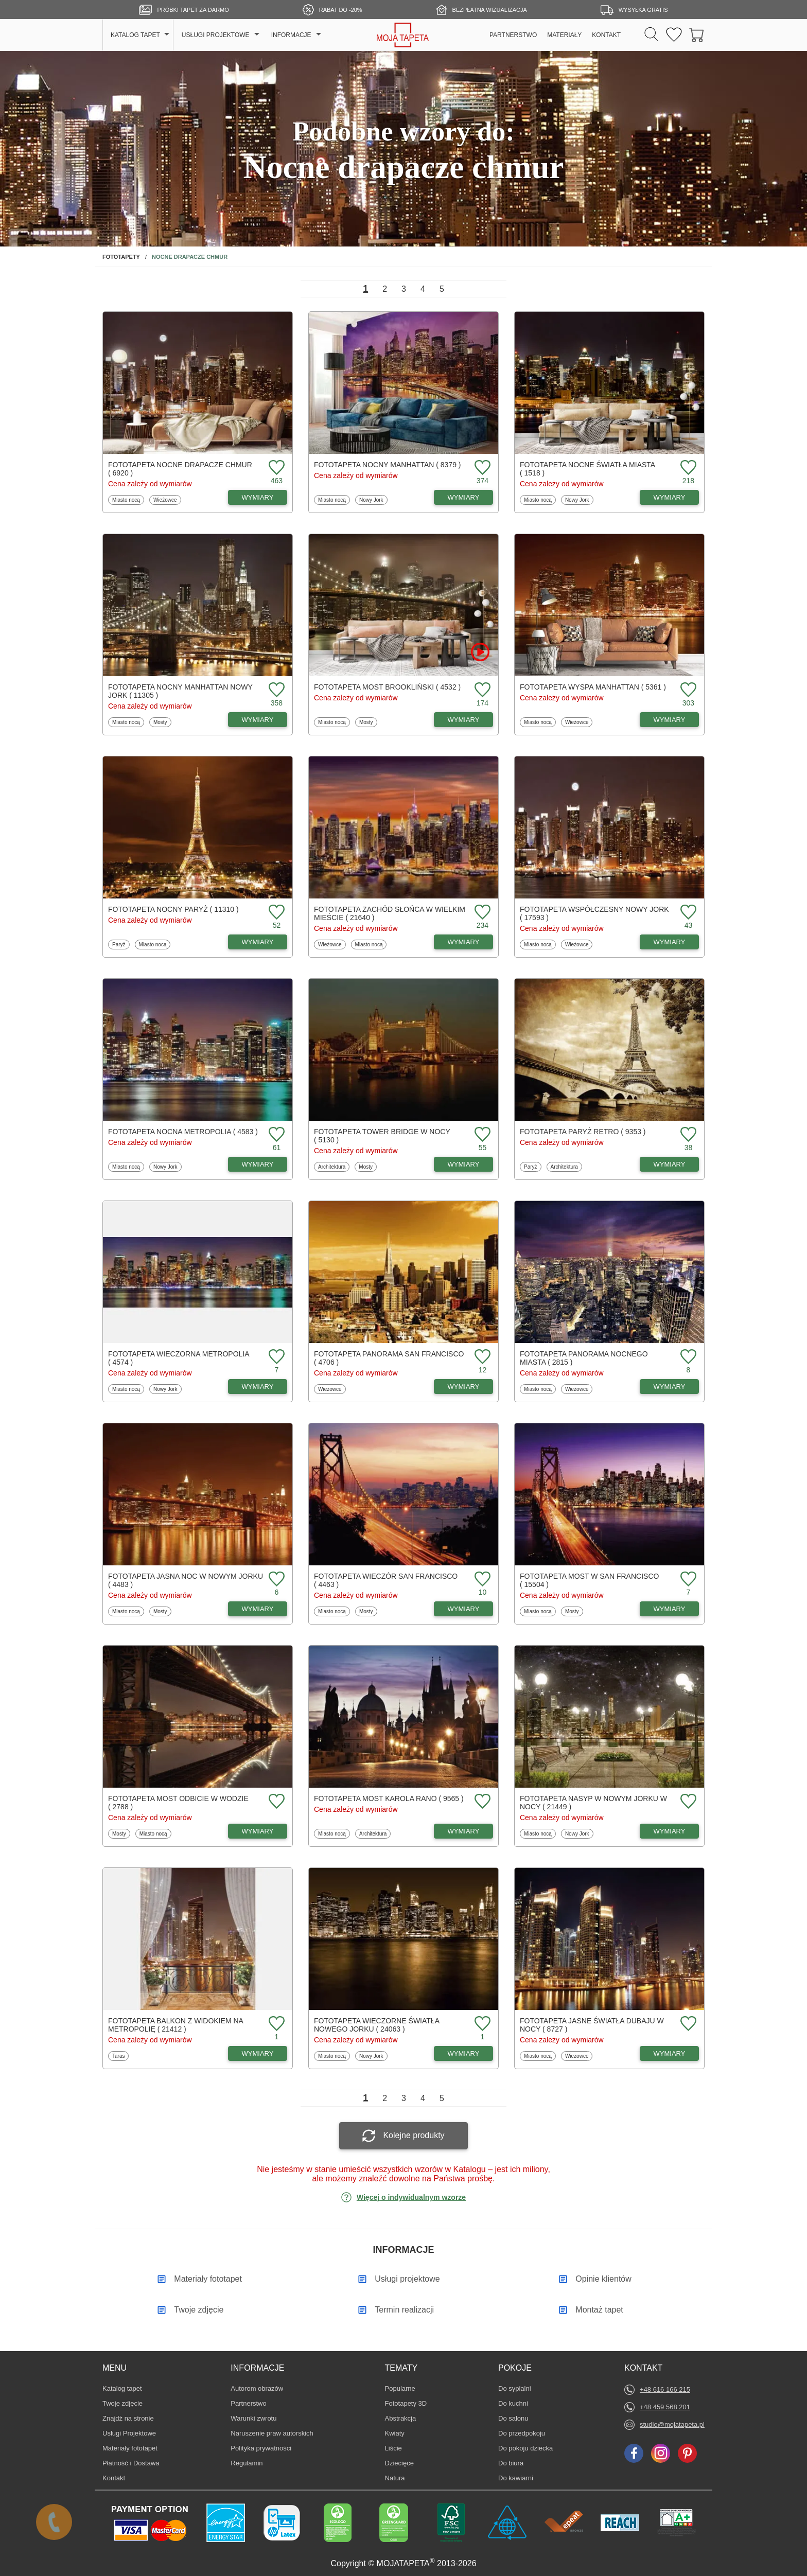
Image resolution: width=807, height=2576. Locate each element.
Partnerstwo (248, 2403)
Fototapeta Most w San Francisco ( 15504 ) (589, 1580)
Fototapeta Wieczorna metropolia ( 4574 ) (178, 1358)
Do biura (513, 2463)
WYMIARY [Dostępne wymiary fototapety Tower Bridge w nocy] (464, 1164)
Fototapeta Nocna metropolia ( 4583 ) (183, 1131)
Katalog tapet (122, 2388)
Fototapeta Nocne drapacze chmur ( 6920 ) (180, 469)
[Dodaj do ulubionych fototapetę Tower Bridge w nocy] (481, 1134)
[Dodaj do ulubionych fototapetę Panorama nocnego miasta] (687, 1357)
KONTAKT (606, 35)
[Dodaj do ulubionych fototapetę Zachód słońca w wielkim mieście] (481, 912)
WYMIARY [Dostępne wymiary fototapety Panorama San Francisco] (464, 1386)
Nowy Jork (371, 500)
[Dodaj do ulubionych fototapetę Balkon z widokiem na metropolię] (275, 2024)
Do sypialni (514, 2388)
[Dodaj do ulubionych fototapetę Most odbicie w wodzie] (275, 1801)
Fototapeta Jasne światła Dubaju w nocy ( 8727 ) (592, 2025)
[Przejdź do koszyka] (697, 35)
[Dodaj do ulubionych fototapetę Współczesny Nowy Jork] (687, 912)
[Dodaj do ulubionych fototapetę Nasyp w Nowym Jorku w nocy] (687, 1801)
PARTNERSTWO (513, 35)
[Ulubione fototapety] (674, 35)
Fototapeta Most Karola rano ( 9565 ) (389, 1798)
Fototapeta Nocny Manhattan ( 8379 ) (387, 465)
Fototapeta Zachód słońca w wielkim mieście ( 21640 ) (389, 913)
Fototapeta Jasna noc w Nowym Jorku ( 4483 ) (185, 1580)
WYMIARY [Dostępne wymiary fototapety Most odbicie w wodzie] (258, 1831)
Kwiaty (400, 2433)
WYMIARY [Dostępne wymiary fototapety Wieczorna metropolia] (258, 1386)
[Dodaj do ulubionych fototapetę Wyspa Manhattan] (687, 690)
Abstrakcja (400, 2418)
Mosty (162, 722)
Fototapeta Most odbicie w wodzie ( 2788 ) (178, 1802)
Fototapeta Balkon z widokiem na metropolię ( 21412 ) (175, 2025)
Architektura (331, 1166)
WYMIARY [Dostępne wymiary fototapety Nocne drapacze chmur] (258, 497)
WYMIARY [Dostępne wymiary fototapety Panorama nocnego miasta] (670, 1386)
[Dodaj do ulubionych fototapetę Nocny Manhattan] (481, 468)
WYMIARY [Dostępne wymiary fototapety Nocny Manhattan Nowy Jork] (258, 720)
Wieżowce (165, 500)
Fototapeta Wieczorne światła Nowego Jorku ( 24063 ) (376, 2025)
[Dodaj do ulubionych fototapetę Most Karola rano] (481, 1801)
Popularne (400, 2388)
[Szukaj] (651, 35)
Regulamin (246, 2463)
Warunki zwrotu (253, 2418)
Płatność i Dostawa (131, 2463)
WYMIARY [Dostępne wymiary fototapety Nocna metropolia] (258, 1164)
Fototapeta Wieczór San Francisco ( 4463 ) (386, 1580)
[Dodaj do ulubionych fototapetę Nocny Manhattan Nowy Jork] (275, 690)
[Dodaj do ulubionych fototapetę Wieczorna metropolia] (275, 1357)
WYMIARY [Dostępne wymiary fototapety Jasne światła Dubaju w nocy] (670, 2053)
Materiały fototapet (129, 2448)
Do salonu (513, 2418)
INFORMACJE (291, 35)
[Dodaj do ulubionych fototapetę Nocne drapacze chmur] (275, 468)
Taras (120, 2056)
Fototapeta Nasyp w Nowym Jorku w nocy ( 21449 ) (593, 1802)
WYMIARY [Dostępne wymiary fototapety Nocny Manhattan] (464, 497)
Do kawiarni (515, 2478)
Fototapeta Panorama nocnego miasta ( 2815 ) (584, 1358)
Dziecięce (400, 2463)
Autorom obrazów (257, 2388)
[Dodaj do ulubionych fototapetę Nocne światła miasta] (687, 468)
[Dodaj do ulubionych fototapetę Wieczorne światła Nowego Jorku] (481, 2024)
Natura (400, 2478)
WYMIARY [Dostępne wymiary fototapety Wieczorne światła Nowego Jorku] (464, 2053)
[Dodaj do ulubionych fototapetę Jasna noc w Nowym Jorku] (275, 1579)
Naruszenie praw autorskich (272, 2433)
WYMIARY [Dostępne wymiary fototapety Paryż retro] (670, 1164)
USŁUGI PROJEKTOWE (216, 35)
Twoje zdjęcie (122, 2403)
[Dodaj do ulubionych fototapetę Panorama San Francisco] (481, 1357)
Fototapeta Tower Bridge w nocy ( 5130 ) (382, 1135)
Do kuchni (513, 2403)
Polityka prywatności (261, 2448)
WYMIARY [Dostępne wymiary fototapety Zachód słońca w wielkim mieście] (464, 942)
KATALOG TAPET (135, 35)
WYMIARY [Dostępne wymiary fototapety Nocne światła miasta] (670, 497)
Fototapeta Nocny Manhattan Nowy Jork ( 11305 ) (180, 691)
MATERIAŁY (564, 35)
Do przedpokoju (521, 2433)
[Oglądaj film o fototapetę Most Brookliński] (480, 652)
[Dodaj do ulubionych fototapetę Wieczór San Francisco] (481, 1579)
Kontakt (113, 2478)
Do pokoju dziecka (525, 2448)
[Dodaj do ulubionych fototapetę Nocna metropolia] (275, 1134)
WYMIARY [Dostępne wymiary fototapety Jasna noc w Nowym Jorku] (258, 1609)
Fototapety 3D (406, 2403)
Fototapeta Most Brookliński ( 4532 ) (387, 687)
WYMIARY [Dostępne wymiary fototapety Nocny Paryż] (258, 942)
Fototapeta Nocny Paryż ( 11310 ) (173, 909)
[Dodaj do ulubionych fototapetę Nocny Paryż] (275, 912)
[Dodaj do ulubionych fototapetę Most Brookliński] (481, 690)
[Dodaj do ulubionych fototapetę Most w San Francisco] (687, 1579)
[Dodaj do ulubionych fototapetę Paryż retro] (687, 1134)
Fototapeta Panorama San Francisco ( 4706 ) (389, 1358)
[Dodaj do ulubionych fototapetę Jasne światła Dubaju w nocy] (687, 2024)
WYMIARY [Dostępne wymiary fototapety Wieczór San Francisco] (464, 1609)
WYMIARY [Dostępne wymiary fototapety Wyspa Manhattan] (670, 720)
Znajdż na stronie (128, 2418)
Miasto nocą (126, 500)
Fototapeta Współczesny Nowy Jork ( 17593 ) (594, 913)
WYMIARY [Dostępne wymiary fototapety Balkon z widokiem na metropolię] (258, 2053)
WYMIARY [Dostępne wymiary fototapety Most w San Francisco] (670, 1609)
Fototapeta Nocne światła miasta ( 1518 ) (587, 469)
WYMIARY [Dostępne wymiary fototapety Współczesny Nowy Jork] (670, 942)
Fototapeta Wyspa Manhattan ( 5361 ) (593, 687)
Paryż (121, 944)
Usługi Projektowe (129, 2433)
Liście (400, 2448)
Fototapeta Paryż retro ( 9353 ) (583, 1131)
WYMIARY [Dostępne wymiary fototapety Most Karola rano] (464, 1831)
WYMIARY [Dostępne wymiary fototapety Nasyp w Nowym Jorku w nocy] (670, 1831)
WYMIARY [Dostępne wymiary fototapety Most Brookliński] (464, 720)
